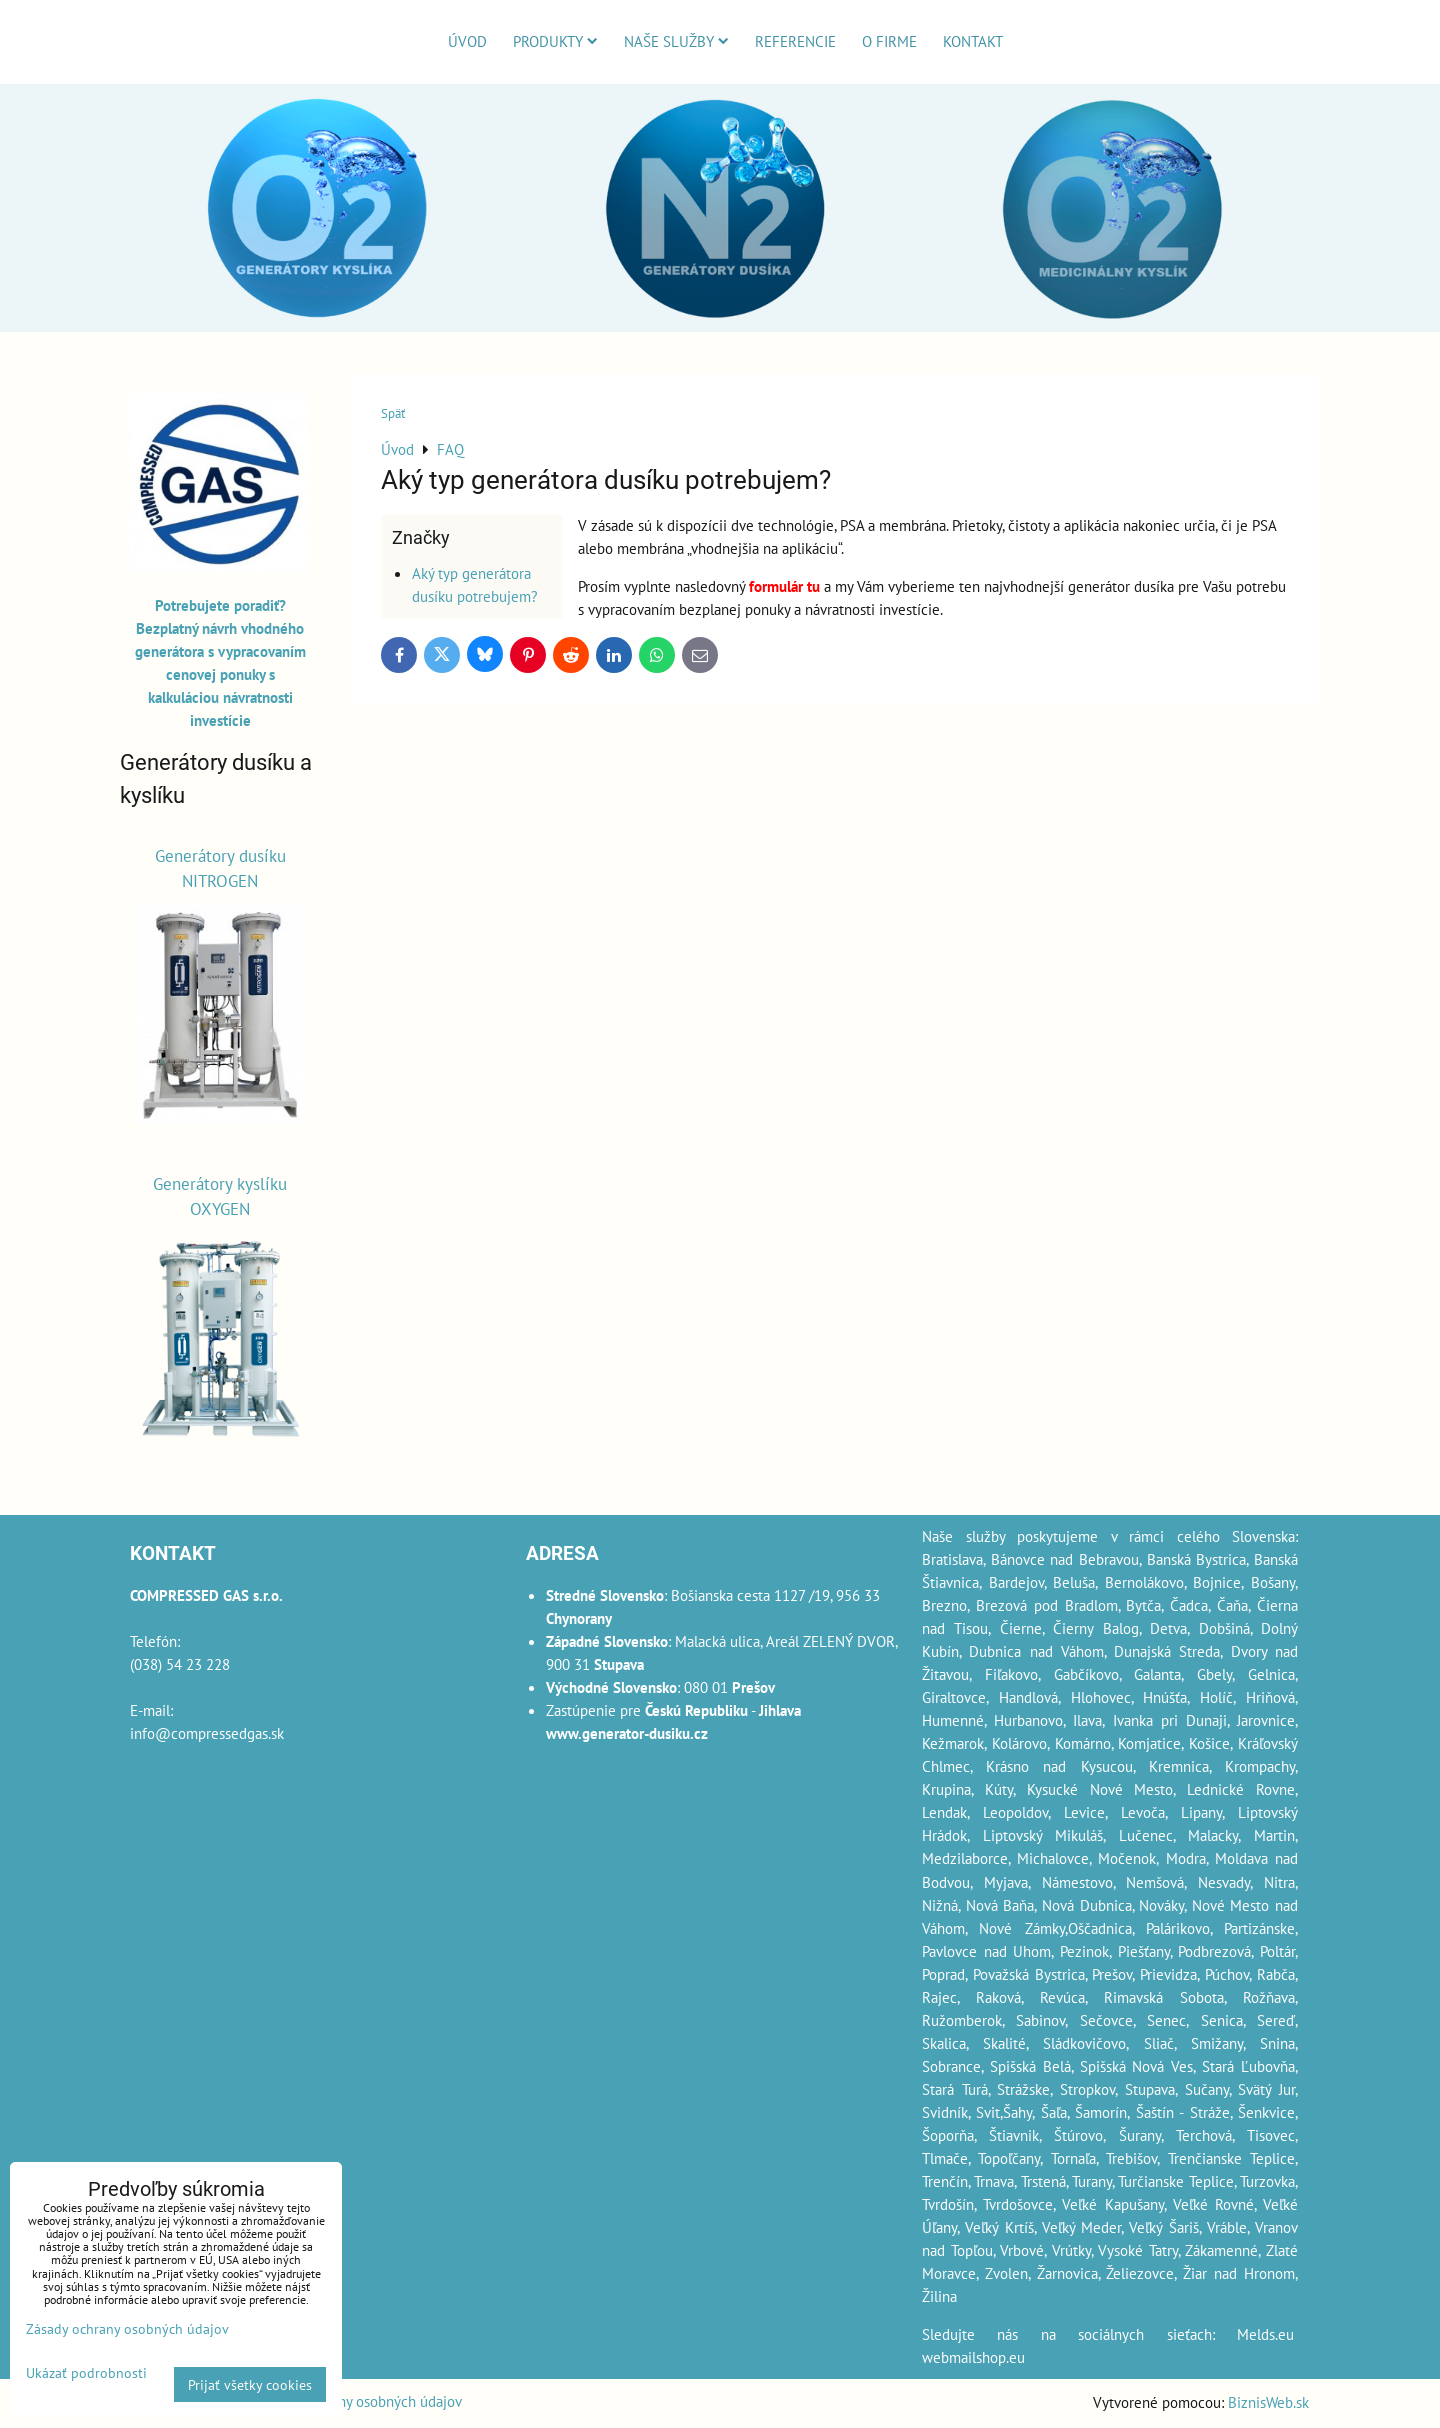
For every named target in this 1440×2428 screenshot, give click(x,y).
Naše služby (676, 41)
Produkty (555, 41)
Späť (393, 413)
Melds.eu (1265, 2334)
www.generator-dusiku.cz (627, 1733)
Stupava (1150, 2089)
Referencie (795, 41)
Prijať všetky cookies (250, 2384)
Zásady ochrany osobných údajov (359, 2401)
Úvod (467, 41)
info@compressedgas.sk (207, 1733)
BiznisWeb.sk (1268, 2402)
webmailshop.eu (973, 2357)
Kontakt (973, 41)
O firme (889, 41)
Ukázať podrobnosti (86, 2373)
